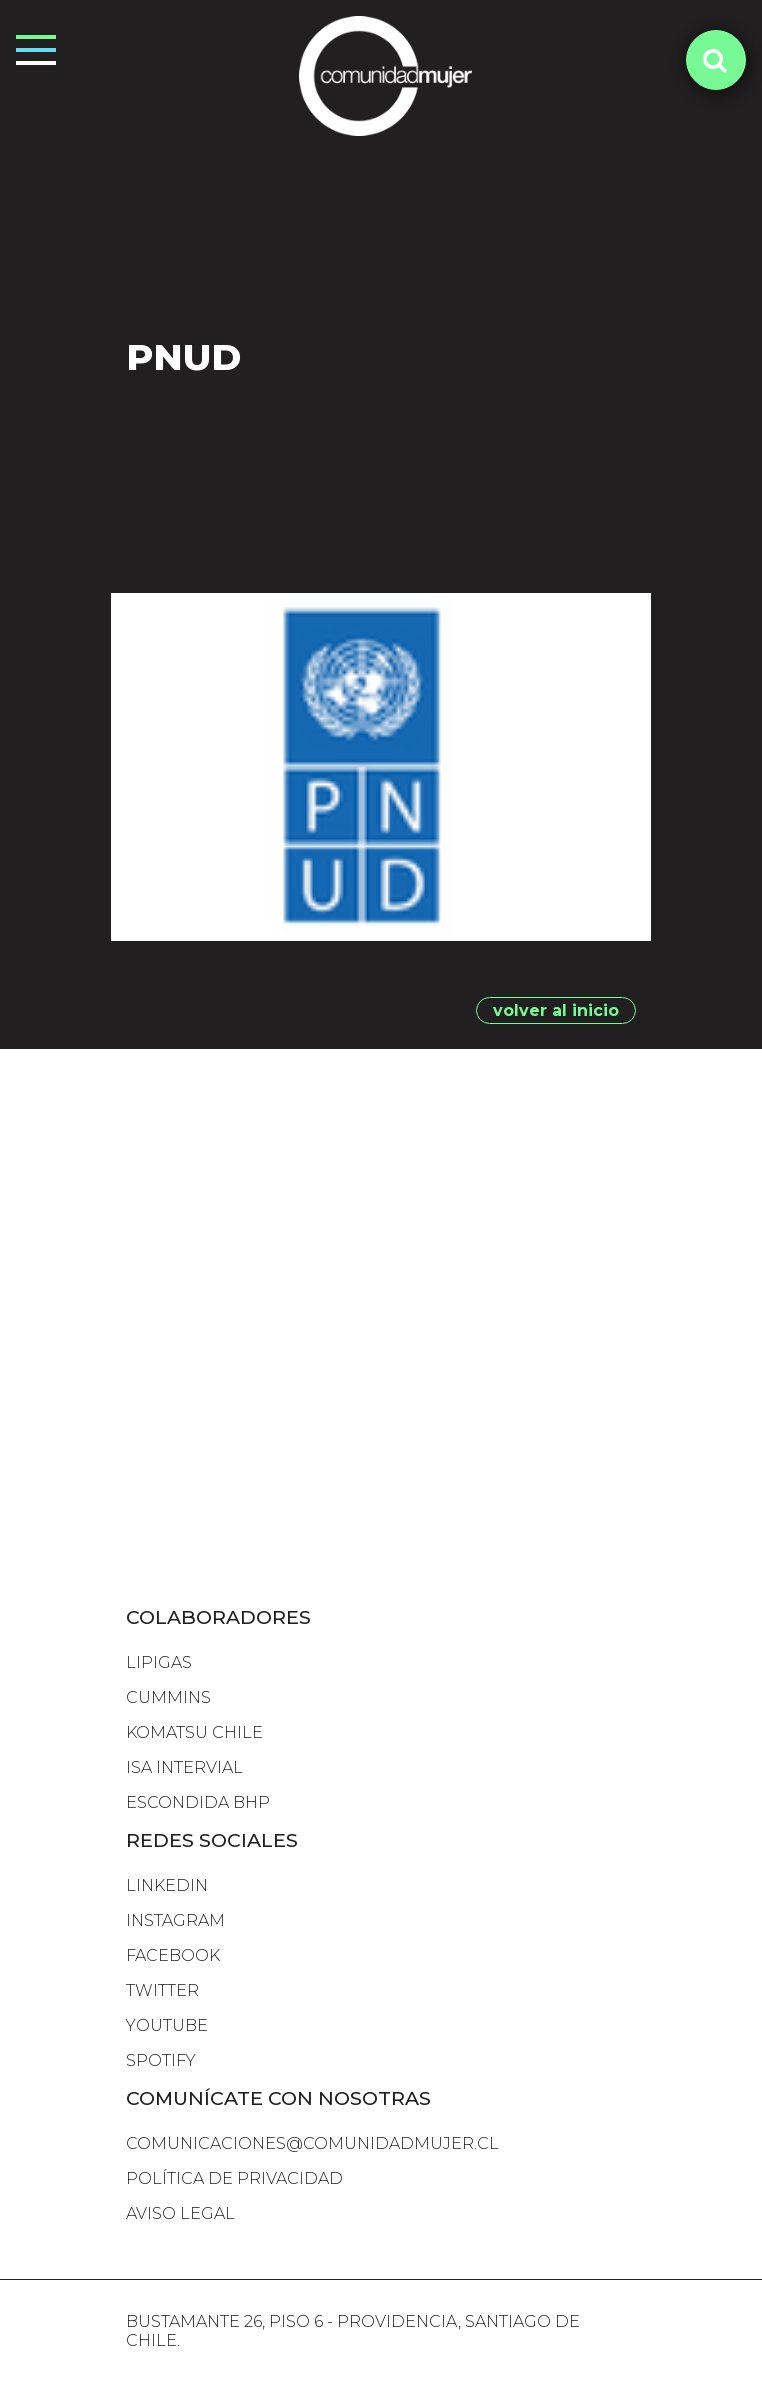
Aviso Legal (180, 2213)
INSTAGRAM (175, 1920)
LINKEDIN (167, 1885)
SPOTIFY (161, 2060)
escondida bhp (198, 1802)
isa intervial (184, 1767)
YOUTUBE (167, 2025)
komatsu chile (194, 1732)
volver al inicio (556, 1010)
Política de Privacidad (234, 2178)
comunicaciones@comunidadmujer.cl (312, 2143)
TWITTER (162, 1990)
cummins (168, 1697)
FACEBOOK (173, 1955)
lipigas (159, 1662)
